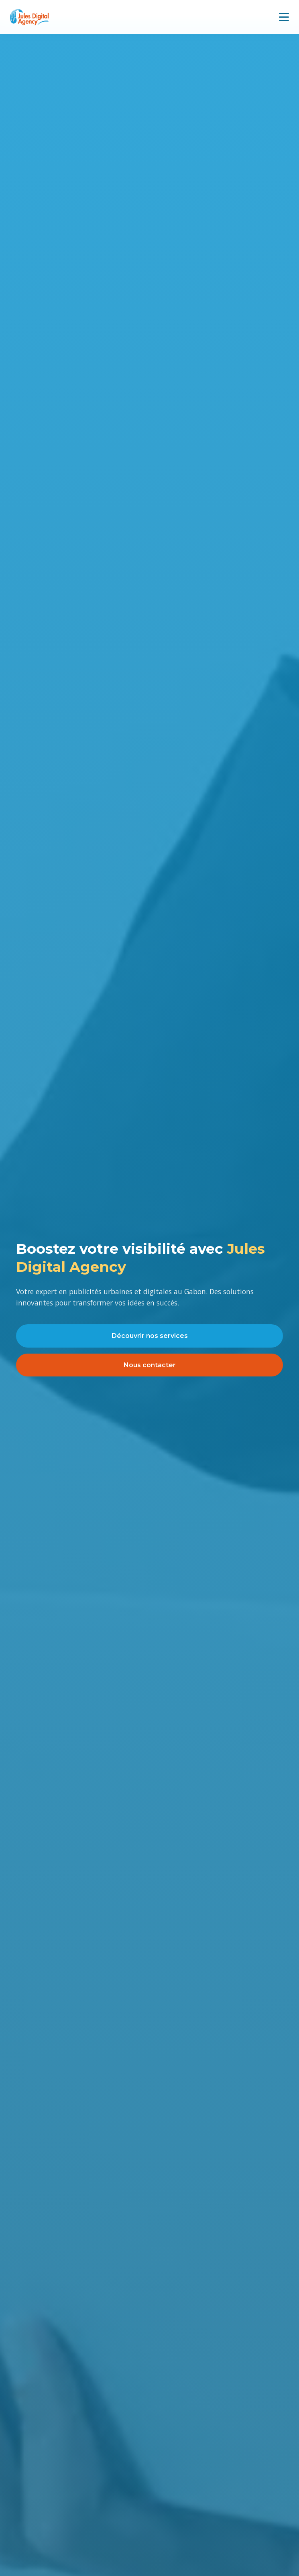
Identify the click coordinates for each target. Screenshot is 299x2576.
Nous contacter (150, 1365)
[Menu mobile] (284, 17)
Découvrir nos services (150, 1336)
